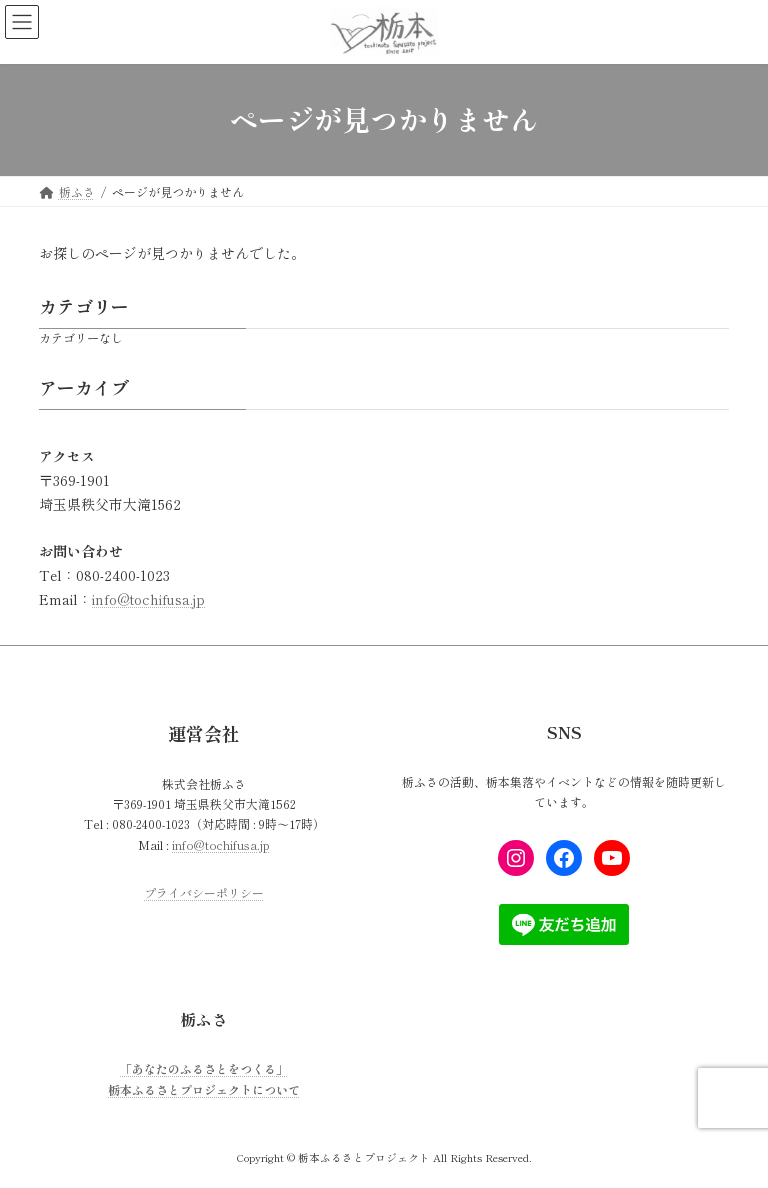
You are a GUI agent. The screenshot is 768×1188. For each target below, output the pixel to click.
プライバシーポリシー (204, 893)
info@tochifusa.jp (148, 599)
